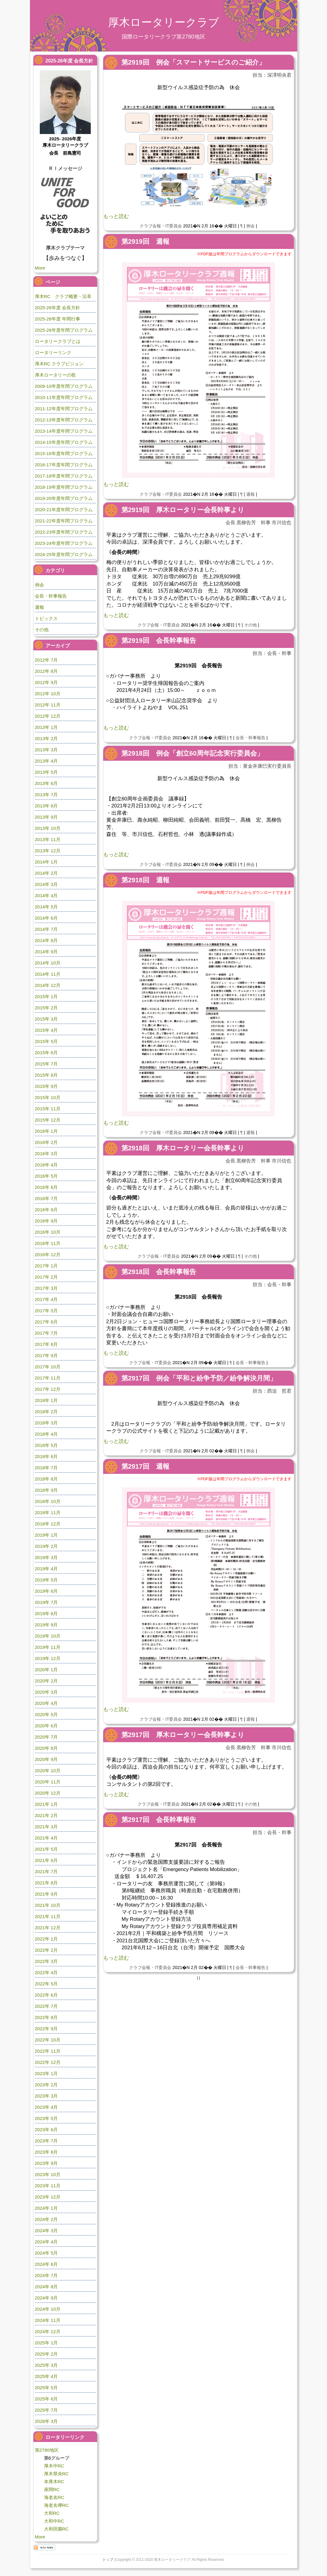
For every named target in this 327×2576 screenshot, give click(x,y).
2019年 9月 (46, 1624)
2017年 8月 (46, 1344)
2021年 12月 (47, 1927)
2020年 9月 (46, 1759)
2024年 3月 (46, 2230)
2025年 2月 (46, 2353)
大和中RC (54, 2521)
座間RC (52, 2489)
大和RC (52, 2513)
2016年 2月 (46, 1142)
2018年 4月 (46, 1434)
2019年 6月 (46, 1591)
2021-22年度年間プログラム (64, 520)
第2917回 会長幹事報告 (158, 1819)
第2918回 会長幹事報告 (158, 1272)
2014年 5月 (46, 906)
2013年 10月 (47, 828)
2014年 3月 (46, 884)
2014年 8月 (46, 940)
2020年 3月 (46, 1692)
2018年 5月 (46, 1445)
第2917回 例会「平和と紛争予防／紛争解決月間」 (199, 1378)
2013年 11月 (47, 839)
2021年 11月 (47, 1916)
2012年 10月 (47, 693)
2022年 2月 (46, 1950)
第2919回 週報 (145, 241)
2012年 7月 (46, 659)
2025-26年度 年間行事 (57, 318)
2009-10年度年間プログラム (64, 386)
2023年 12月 (47, 2196)
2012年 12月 (47, 716)
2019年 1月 (46, 1535)
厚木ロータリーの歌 (55, 374)
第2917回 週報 (145, 1466)
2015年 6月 (46, 1052)
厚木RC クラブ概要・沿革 (63, 296)
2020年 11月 (47, 1781)
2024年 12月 (47, 2331)
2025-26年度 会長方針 (57, 307)
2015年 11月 (47, 1108)
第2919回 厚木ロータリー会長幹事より (182, 510)
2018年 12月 (47, 1523)
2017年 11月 (47, 1377)
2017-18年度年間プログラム (64, 475)
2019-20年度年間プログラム (64, 498)
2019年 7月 (46, 1602)
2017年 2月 (46, 1277)
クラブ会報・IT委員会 (161, 225)
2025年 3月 (46, 2365)
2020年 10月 (47, 1770)
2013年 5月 (46, 772)
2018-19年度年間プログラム (64, 487)
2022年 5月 (46, 1983)
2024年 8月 (46, 2286)
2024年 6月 (46, 2264)
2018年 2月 (46, 1411)
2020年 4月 (46, 1703)
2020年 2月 (46, 1680)
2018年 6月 (46, 1456)
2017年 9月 (46, 1355)
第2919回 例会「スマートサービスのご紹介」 (193, 62)
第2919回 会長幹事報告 (158, 640)
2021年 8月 (46, 1882)
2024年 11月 (47, 2320)
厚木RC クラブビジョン (59, 363)
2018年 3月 (46, 1422)
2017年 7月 (46, 1333)
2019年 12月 (47, 1658)
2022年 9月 (46, 2028)
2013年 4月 (46, 760)
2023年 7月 (46, 2140)
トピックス (46, 618)
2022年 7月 (46, 2006)
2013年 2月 (46, 738)
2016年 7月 (46, 1198)
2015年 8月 (46, 1075)
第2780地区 (47, 2450)
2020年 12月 (47, 1793)
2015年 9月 (46, 1086)
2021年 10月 (47, 1905)
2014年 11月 (47, 974)
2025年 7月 (46, 2410)
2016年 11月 (47, 1243)
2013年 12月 (47, 850)
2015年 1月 (46, 996)
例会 (250, 225)
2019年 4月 (46, 1568)
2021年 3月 (46, 1826)
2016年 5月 (46, 1176)
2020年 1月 (46, 1669)
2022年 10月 (47, 2039)
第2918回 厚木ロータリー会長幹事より (182, 1148)
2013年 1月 (46, 727)
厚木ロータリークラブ (163, 22)
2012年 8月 (46, 671)
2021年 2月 (46, 1815)
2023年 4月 (46, 2107)
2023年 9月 (46, 2163)
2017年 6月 (46, 1321)
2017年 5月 (46, 1310)
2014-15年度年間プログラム (64, 442)
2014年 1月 (46, 861)
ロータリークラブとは (57, 341)
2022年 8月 (46, 2017)
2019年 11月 (47, 1647)
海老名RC (54, 2497)
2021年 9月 (46, 1894)
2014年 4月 (46, 895)
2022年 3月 (46, 1961)
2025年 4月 (46, 2376)
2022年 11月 (47, 2051)
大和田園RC (56, 2528)
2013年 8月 (46, 805)
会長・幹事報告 (250, 737)
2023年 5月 (46, 2118)
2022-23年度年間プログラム (64, 532)
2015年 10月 (47, 1097)
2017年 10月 (47, 1366)
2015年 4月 (46, 1030)
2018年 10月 (47, 1501)
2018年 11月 (47, 1512)
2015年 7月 (46, 1063)
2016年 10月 (47, 1232)
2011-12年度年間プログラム (64, 408)
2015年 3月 (46, 1018)
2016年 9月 (46, 1220)
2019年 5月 (46, 1579)
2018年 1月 (46, 1400)
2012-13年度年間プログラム (64, 419)
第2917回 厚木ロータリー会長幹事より (182, 1735)
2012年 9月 (46, 682)
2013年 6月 (46, 783)
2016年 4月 (46, 1164)
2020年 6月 (46, 1725)
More (40, 267)
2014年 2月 (46, 873)
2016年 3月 (46, 1153)
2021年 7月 (46, 1871)
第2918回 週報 (145, 880)
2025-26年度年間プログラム (64, 330)
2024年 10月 (47, 2309)
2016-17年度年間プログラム (64, 464)
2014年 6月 (46, 918)
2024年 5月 (46, 2253)
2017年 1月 (46, 1265)
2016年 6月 (46, 1187)
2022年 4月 (46, 1972)
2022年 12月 (47, 2062)
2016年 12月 (47, 1254)
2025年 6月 (46, 2398)
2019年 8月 (46, 1613)
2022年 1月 (46, 1938)
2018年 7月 (46, 1467)
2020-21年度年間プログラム (64, 509)
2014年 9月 (46, 951)
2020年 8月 (46, 1748)
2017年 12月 (47, 1389)
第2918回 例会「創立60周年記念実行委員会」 (192, 753)
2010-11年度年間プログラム (64, 397)
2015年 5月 (46, 1041)
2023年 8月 (46, 2152)
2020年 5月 (46, 1714)
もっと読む (116, 216)
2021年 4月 (46, 1837)
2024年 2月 (46, 2219)
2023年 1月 (46, 2073)
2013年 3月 (46, 749)
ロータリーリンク (53, 352)
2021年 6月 (46, 1860)
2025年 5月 (46, 2387)
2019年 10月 (47, 1636)
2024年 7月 (46, 2275)
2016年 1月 (46, 1131)
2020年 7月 (46, 1736)
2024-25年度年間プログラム (64, 554)
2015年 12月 (47, 1119)
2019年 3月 (46, 1557)
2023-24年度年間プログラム (64, 543)
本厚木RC (54, 2481)
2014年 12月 (47, 985)
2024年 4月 (46, 2241)
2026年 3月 (46, 2421)
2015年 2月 (46, 1007)
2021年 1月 (46, 1804)
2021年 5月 (46, 1849)
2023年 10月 (47, 2174)
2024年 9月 (46, 2297)
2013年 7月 (46, 794)
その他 (250, 624)
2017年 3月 (46, 1288)
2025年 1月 (46, 2342)
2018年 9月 (46, 1490)
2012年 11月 (47, 704)
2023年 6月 (46, 2129)
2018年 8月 (46, 1478)
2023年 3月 (46, 2095)
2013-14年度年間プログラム (64, 431)
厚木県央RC (56, 2473)
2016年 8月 (46, 1209)
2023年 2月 (46, 2084)
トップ (107, 2560)
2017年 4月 (46, 1299)
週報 (250, 494)
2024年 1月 (46, 2208)
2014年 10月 (47, 962)
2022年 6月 (46, 1994)
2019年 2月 (46, 1546)
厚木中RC (54, 2465)
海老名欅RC (56, 2505)
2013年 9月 (46, 817)
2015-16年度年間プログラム (64, 453)
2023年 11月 (47, 2185)
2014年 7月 (46, 929)
